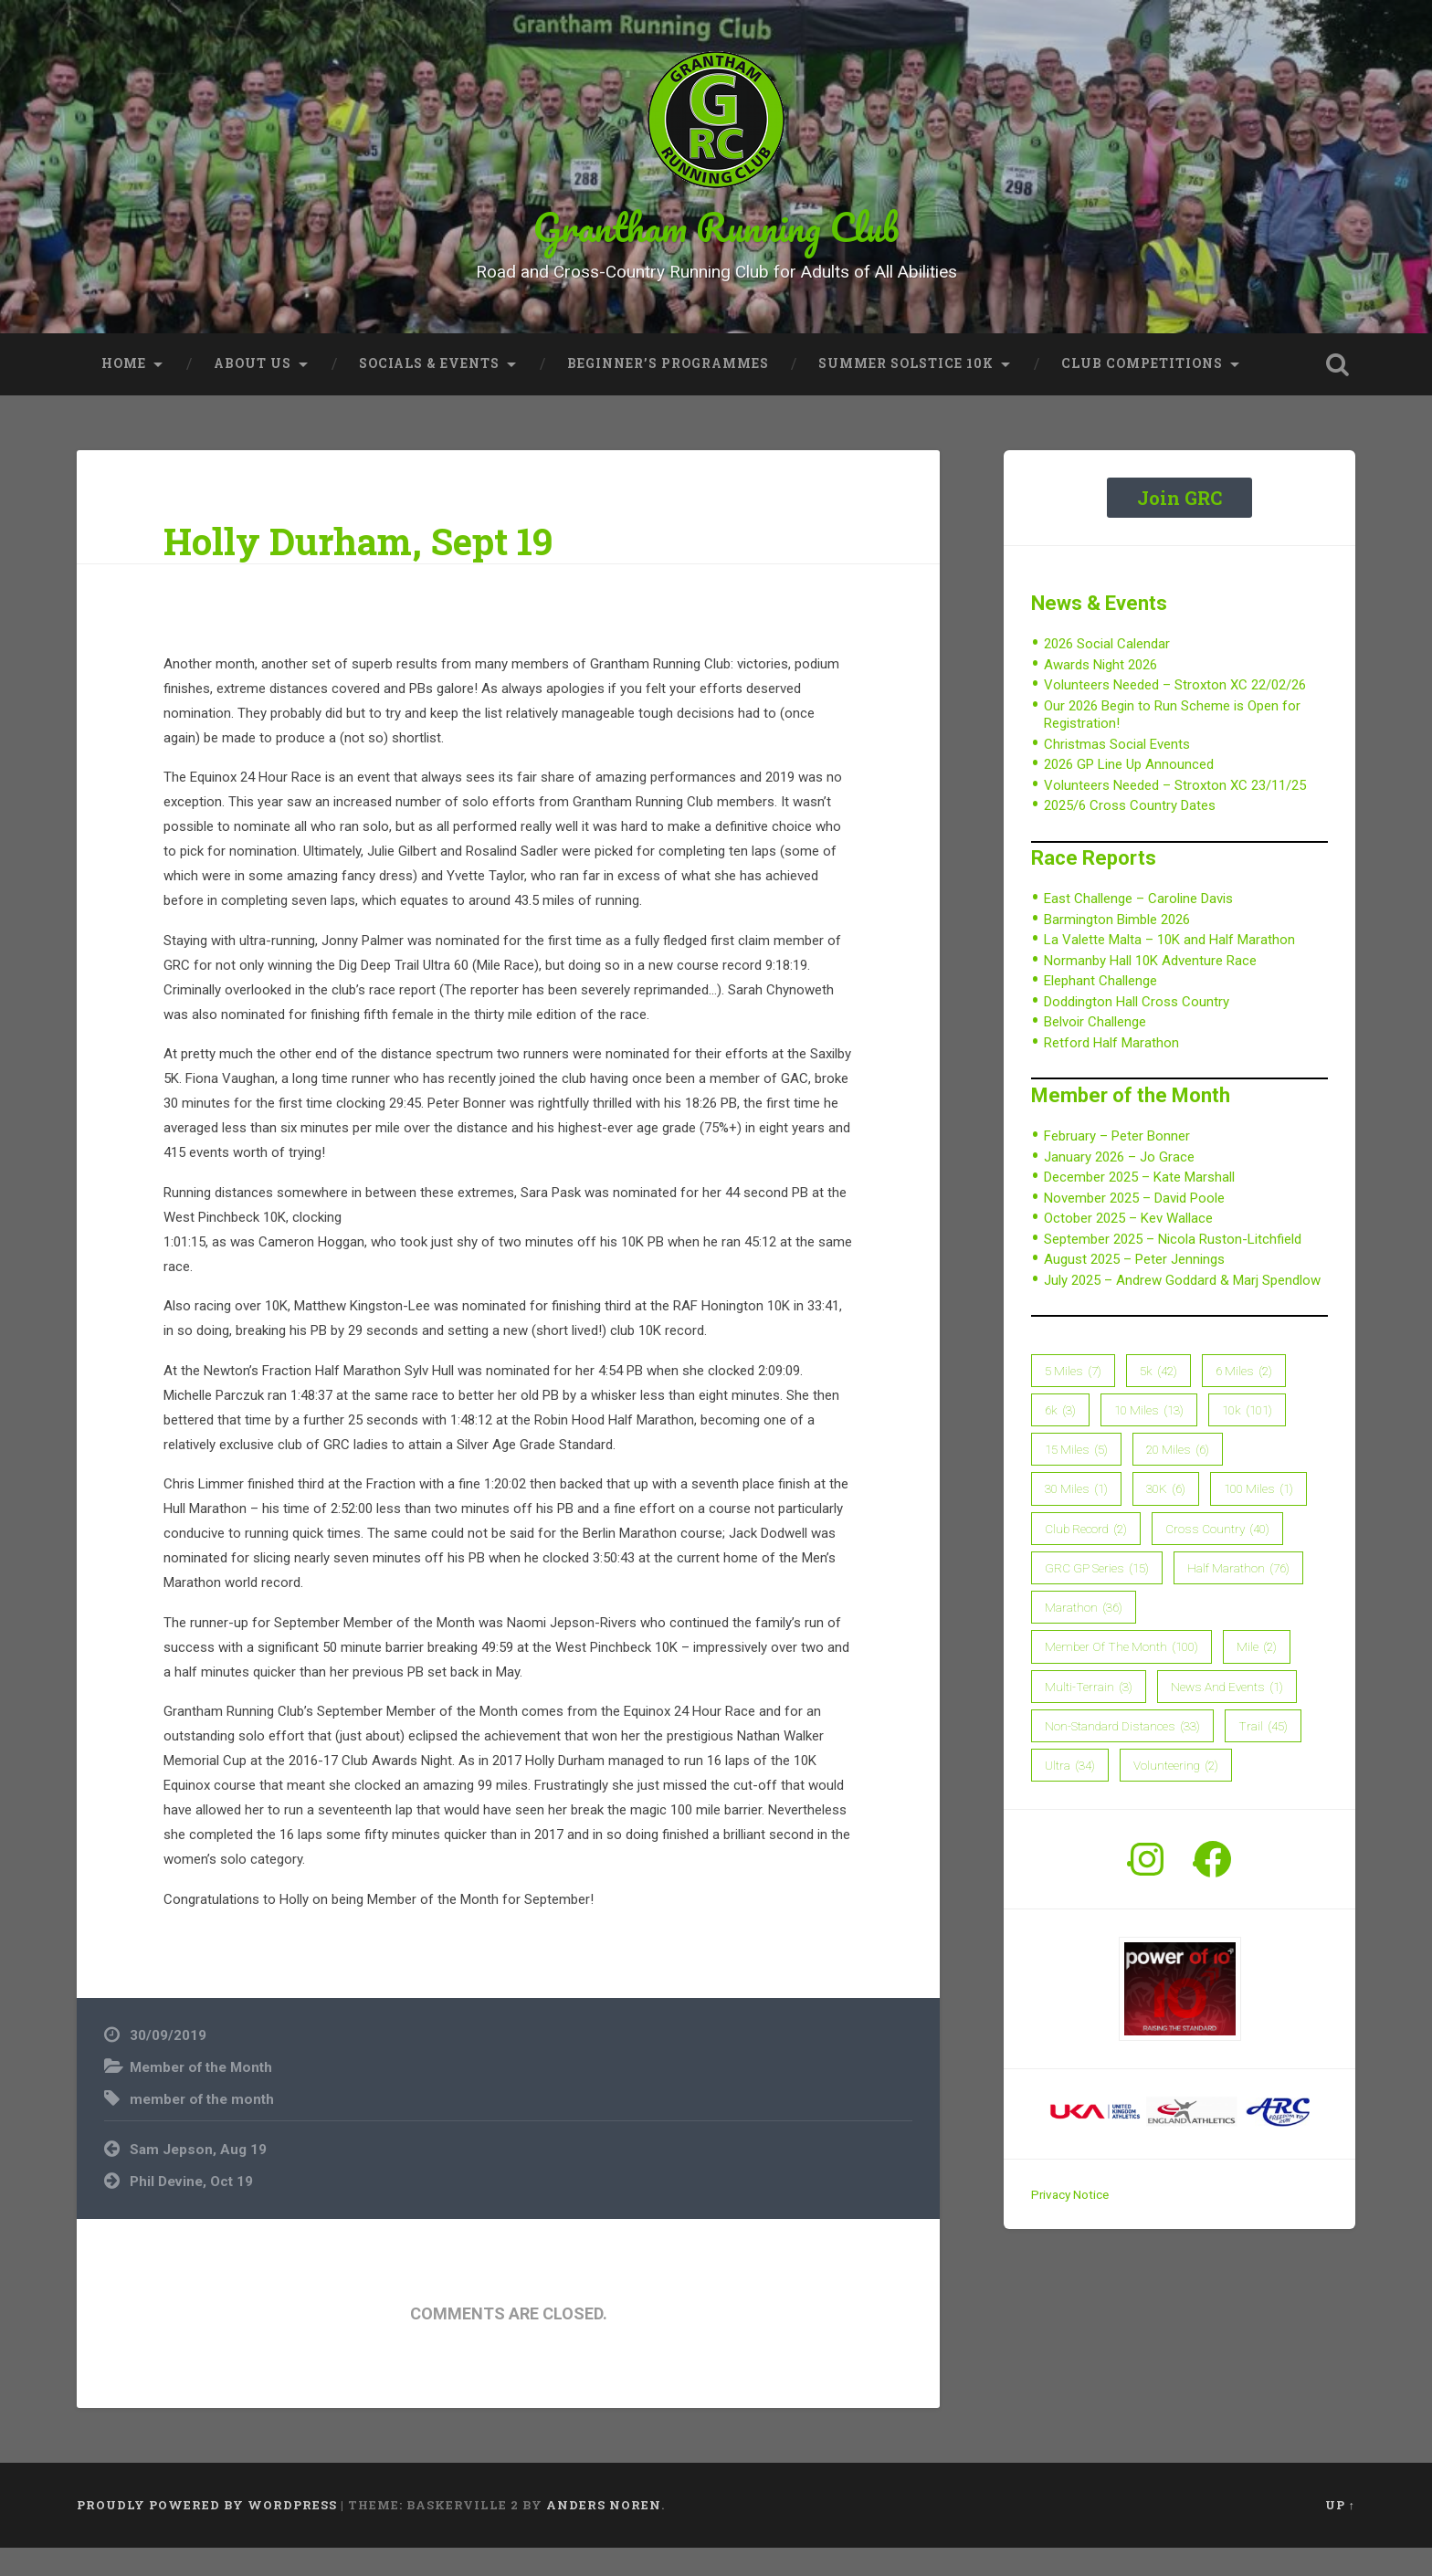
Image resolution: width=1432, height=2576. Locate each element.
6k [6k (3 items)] (1060, 1438)
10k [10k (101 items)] (1247, 1438)
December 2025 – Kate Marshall (1139, 1205)
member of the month (202, 2127)
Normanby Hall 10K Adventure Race (1150, 989)
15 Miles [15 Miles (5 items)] (1076, 1477)
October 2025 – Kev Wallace (1128, 1246)
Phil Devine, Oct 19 (191, 2210)
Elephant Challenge (1100, 1010)
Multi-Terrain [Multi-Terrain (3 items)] (1088, 1715)
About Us (252, 392)
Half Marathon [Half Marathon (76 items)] (1238, 1596)
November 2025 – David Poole (1134, 1226)
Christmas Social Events (1117, 772)
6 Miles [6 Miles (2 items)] (1244, 1399)
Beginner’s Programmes (668, 392)
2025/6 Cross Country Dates (1130, 833)
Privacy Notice (1070, 2223)
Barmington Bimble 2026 (1117, 948)
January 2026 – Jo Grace (1119, 1185)
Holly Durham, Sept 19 (358, 569)
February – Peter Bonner (1117, 1164)
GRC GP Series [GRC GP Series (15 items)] (1097, 1596)
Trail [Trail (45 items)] (1263, 1754)
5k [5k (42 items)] (1158, 1399)
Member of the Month (201, 2095)
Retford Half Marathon (1111, 1071)
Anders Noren (603, 2534)
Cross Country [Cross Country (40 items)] (1217, 1557)
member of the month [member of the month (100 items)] (1121, 1676)
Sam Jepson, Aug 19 (198, 2178)
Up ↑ (1340, 2534)
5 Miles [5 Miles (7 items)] (1073, 1399)
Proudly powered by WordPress (207, 2534)
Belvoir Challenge (1095, 1051)
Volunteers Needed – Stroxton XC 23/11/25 (1175, 813)
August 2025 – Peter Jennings (1134, 1287)
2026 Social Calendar (1107, 672)
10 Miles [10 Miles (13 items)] (1149, 1438)
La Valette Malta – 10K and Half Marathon (1169, 969)
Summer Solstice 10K (906, 392)
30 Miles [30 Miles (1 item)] (1076, 1518)
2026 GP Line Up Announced (1129, 792)
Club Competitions (1142, 392)
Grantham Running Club (716, 240)
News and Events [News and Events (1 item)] (1227, 1715)
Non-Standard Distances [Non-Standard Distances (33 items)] (1122, 1754)
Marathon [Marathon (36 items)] (1083, 1635)
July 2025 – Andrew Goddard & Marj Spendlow (1182, 1308)
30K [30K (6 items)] (1165, 1518)
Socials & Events (429, 392)
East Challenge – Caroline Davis (1138, 928)
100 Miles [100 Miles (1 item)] (1258, 1518)
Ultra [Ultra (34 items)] (1070, 1793)
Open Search (1337, 393)
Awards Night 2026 (1100, 693)
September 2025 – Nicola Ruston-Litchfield (1172, 1267)
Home (123, 392)
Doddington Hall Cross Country (1136, 1030)
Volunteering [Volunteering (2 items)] (1175, 1793)
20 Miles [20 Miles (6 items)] (1177, 1477)
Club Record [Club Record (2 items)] (1086, 1557)
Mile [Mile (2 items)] (1257, 1676)
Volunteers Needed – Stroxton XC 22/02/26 (1175, 713)
